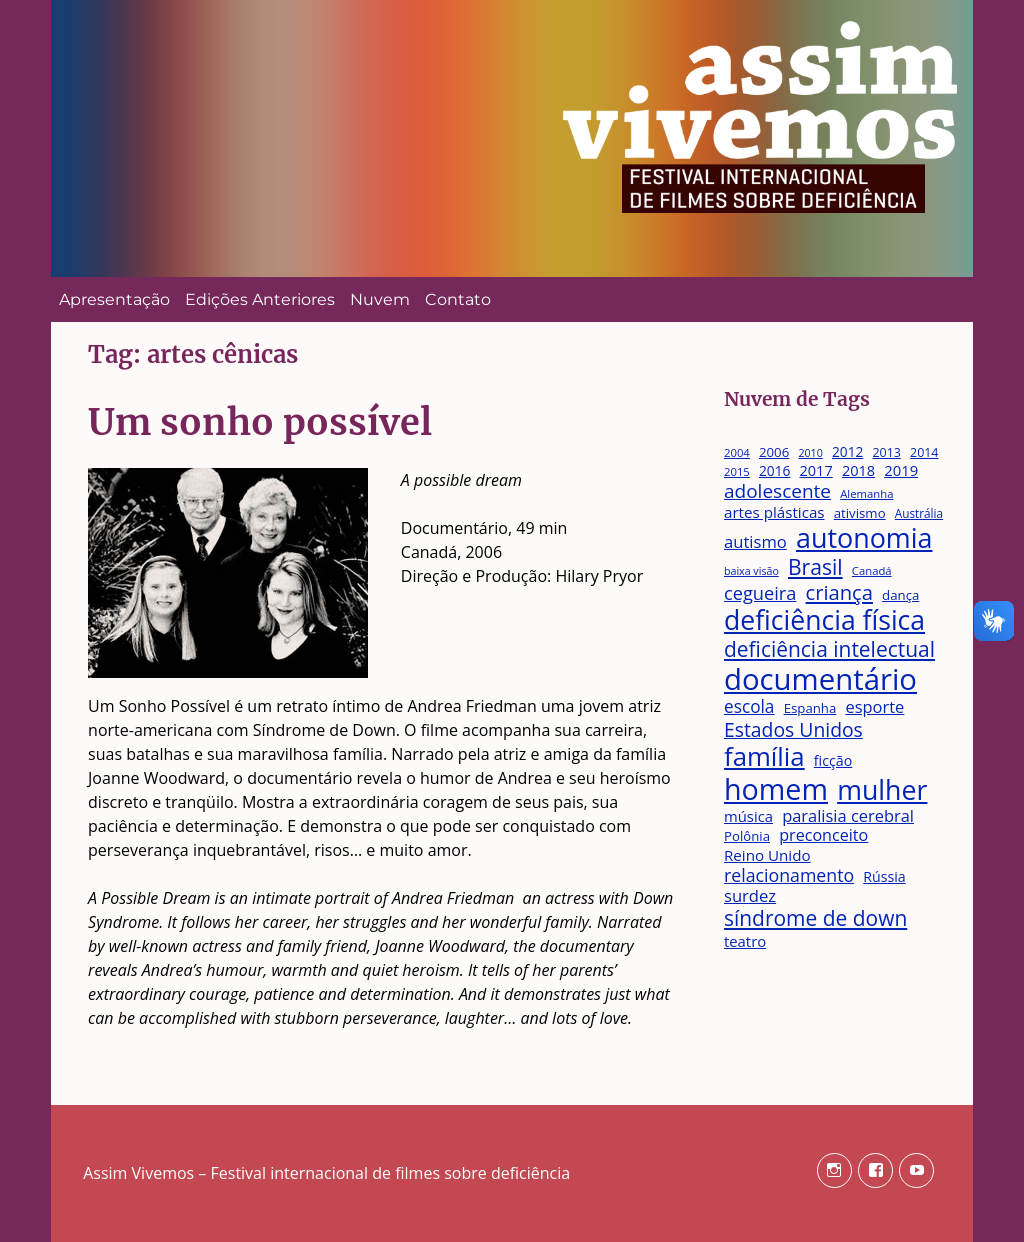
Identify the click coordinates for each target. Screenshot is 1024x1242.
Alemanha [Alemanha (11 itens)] (866, 494)
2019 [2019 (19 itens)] (901, 471)
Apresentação (114, 299)
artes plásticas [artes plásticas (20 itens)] (774, 512)
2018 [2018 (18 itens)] (858, 470)
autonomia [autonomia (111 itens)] (864, 538)
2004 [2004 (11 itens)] (737, 453)
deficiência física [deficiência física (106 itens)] (824, 621)
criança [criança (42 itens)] (839, 592)
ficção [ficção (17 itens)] (833, 760)
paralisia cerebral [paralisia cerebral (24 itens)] (848, 816)
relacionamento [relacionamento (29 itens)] (789, 875)
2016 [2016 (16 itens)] (774, 471)
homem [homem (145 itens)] (776, 789)
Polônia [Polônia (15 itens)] (747, 837)
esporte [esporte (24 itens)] (874, 707)
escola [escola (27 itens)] (749, 707)
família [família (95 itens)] (764, 756)
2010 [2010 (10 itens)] (810, 453)
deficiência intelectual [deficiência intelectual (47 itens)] (829, 649)
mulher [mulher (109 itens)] (882, 790)
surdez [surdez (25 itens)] (750, 896)
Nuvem (380, 299)
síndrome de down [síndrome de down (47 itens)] (815, 918)
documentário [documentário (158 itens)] (820, 679)
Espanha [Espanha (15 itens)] (810, 709)
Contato (458, 299)
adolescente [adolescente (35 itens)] (777, 491)
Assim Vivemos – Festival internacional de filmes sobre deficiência (326, 1173)
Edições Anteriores (260, 299)
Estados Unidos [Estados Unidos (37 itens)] (793, 729)
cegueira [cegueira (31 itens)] (760, 594)
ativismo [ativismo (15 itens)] (860, 514)
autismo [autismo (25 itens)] (755, 542)
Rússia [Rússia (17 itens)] (884, 876)
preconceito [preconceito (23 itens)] (823, 835)
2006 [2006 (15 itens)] (774, 453)
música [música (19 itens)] (748, 817)
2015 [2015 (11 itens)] (737, 472)
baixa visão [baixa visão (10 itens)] (751, 571)
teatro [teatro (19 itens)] (745, 942)
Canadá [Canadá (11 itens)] (872, 571)
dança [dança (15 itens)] (900, 596)
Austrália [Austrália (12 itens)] (919, 513)
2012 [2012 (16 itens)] (847, 452)
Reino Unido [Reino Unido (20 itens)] (767, 855)
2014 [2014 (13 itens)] (924, 453)
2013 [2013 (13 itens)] (886, 453)
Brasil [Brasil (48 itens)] (815, 566)
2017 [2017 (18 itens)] (816, 470)
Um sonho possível (260, 422)
